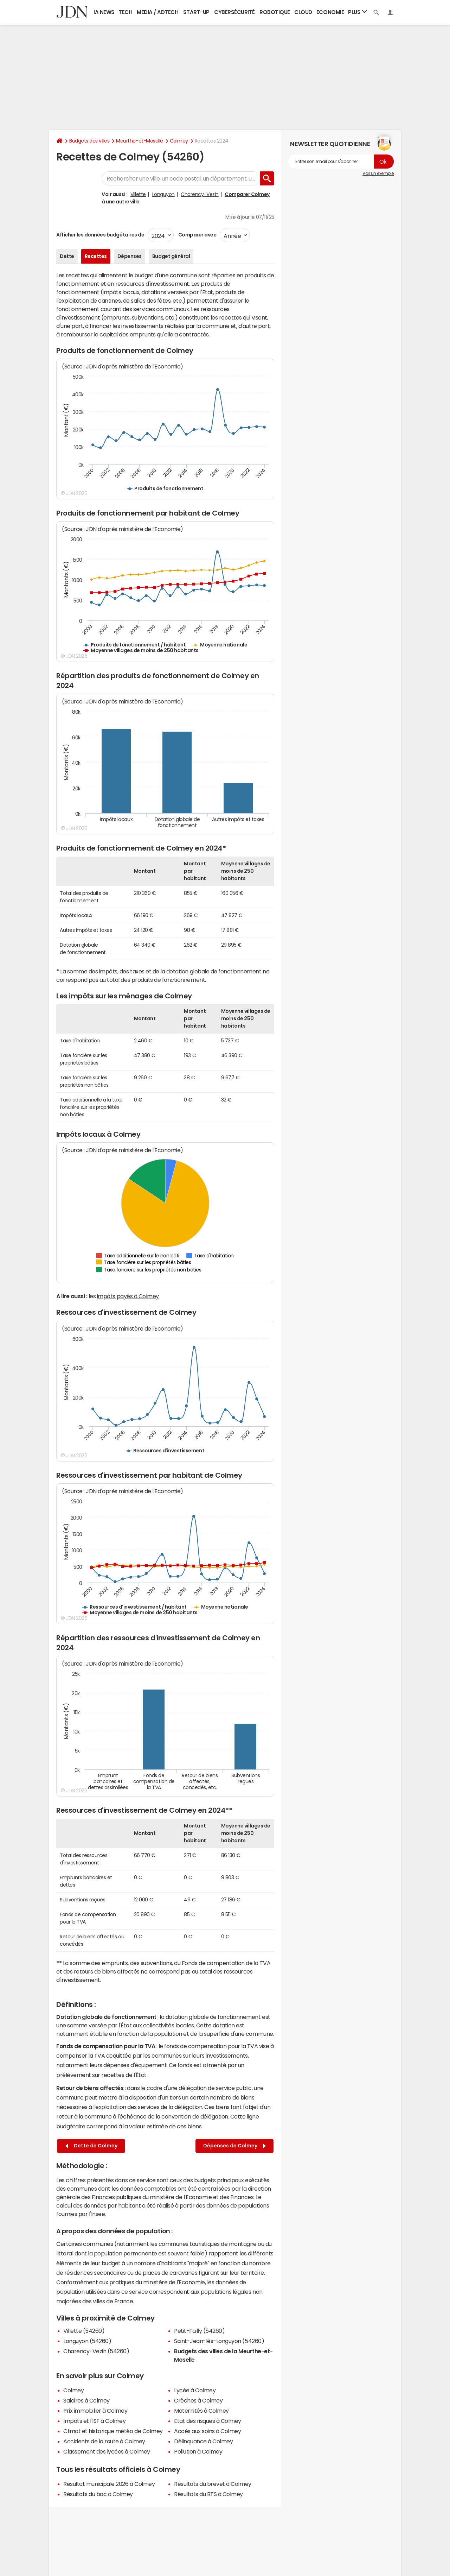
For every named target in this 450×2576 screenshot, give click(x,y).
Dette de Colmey (91, 2145)
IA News (104, 12)
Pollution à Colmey (198, 2451)
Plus (357, 12)
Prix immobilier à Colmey (95, 2410)
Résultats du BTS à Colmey (208, 2494)
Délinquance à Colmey (203, 2441)
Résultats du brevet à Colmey (212, 2484)
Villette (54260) (83, 2331)
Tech (125, 12)
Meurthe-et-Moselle (139, 140)
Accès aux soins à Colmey (207, 2431)
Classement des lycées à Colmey (106, 2451)
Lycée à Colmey (195, 2390)
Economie (330, 12)
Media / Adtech (157, 12)
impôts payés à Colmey (128, 1296)
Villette (138, 194)
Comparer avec (196, 234)
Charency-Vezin (199, 194)
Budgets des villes (89, 140)
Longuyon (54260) (87, 2341)
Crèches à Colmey (198, 2400)
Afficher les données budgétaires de (100, 234)
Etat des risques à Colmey (207, 2421)
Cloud (303, 12)
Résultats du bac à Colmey (98, 2494)
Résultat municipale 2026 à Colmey (109, 2484)
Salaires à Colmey (86, 2400)
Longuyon (163, 194)
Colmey (179, 140)
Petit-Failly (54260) (199, 2331)
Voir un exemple (378, 173)
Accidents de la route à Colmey (104, 2441)
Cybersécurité (234, 12)
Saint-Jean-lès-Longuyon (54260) (219, 2341)
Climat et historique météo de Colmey (113, 2431)
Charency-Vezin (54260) (96, 2351)
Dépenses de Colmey (234, 2145)
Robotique (274, 12)
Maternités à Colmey (201, 2410)
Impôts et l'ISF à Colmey (94, 2421)
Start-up (196, 12)
